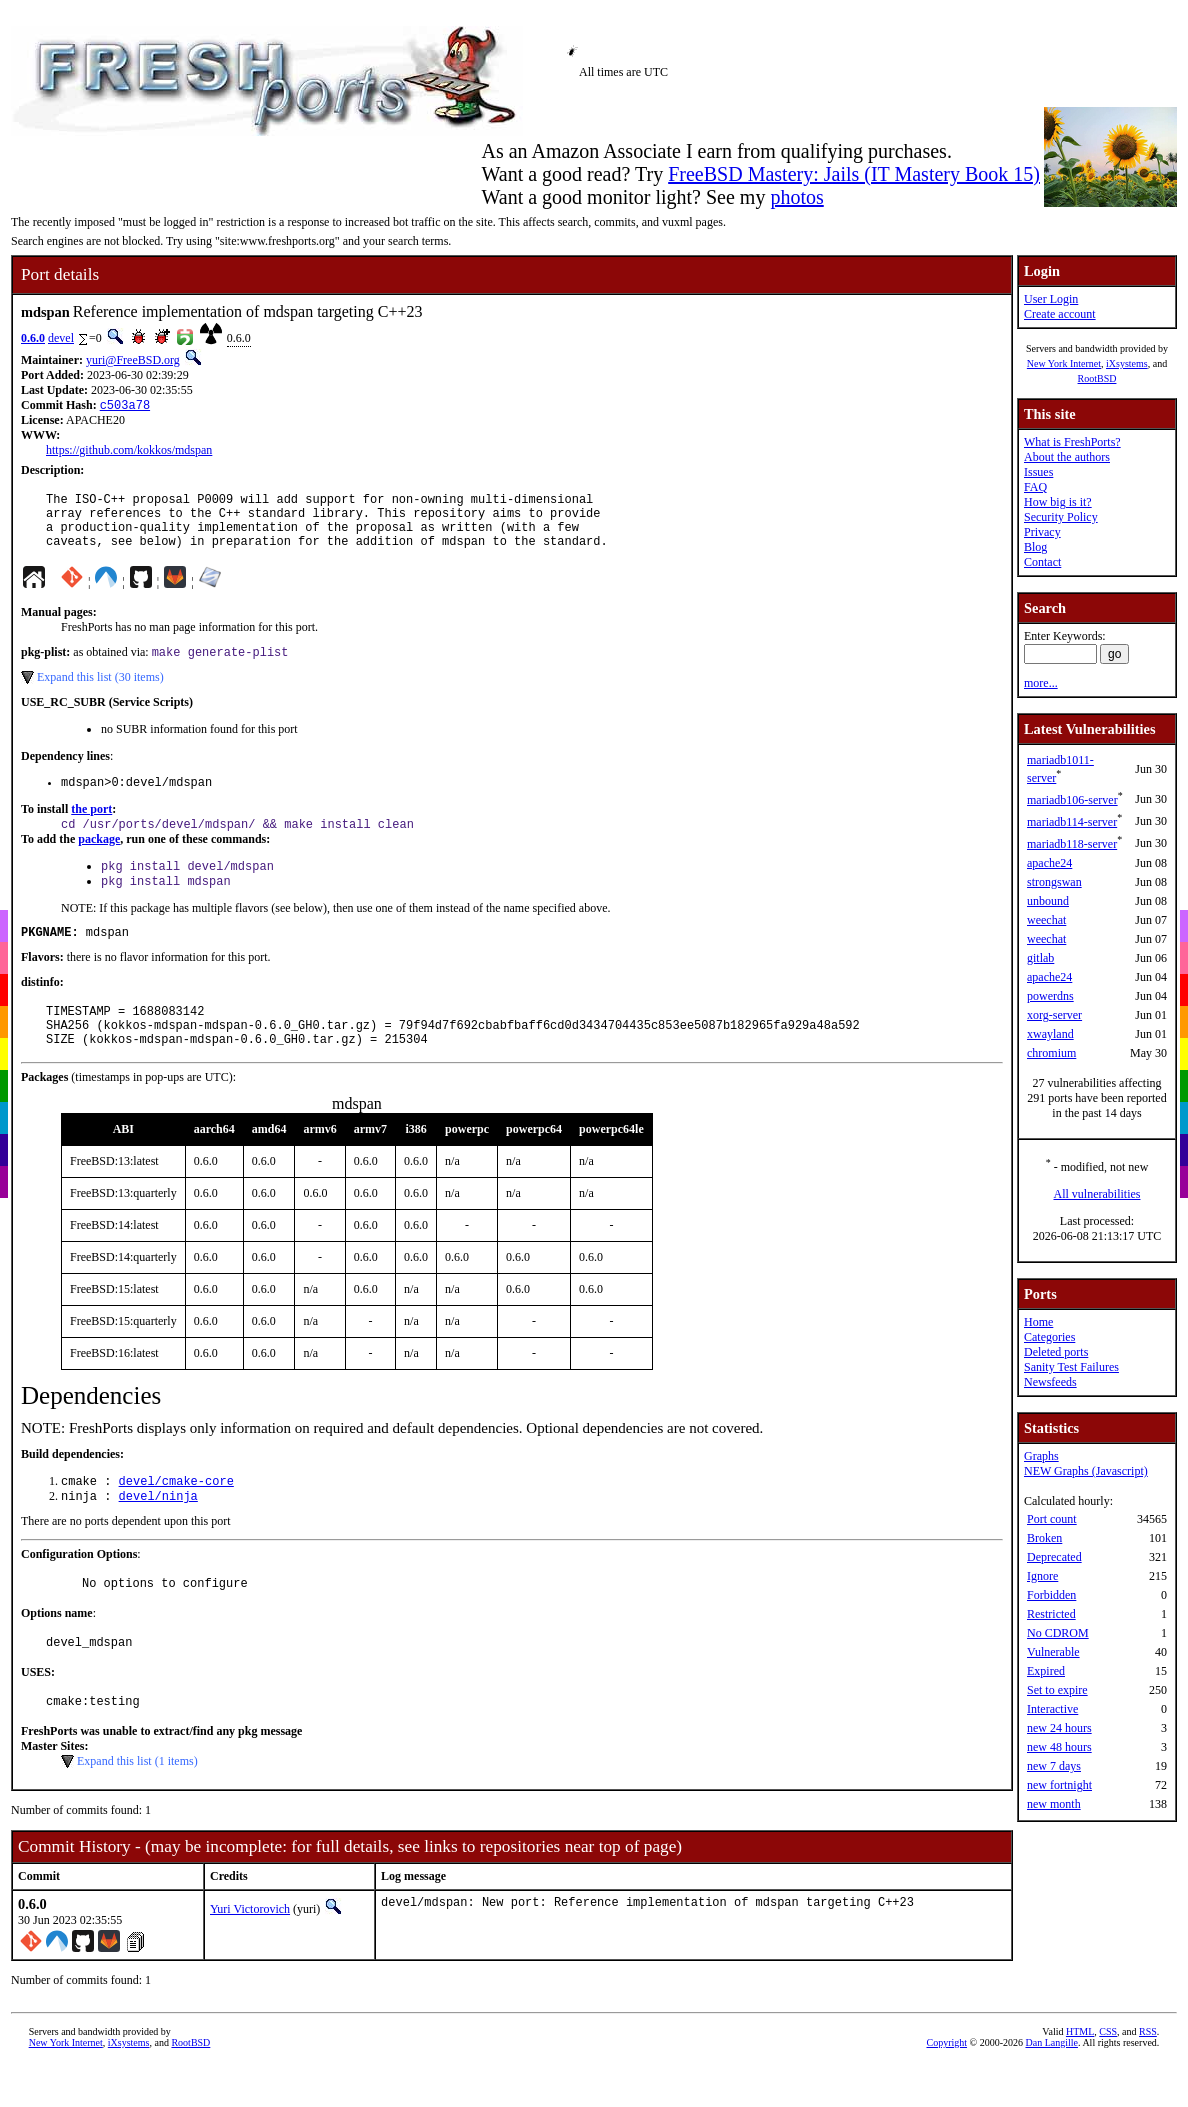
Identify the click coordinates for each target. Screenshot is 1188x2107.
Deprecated (1054, 1557)
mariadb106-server (1072, 800)
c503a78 (125, 406)
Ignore (1042, 1576)
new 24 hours (1059, 1728)
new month (1054, 1804)
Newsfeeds (1050, 1382)
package (99, 860)
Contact (1042, 562)
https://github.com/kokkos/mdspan (129, 452)
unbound (1048, 901)
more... (1041, 683)
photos (796, 197)
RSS (1148, 2081)
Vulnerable (1053, 1652)
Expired (1046, 1671)
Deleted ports (1056, 1352)
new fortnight (1059, 1785)
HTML (1080, 2081)
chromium (1051, 1053)
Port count (1052, 1519)
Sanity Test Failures (1071, 1367)
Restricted (1051, 1614)
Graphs (1041, 1456)
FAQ (1035, 487)
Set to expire (1057, 1690)
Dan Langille (1051, 2092)
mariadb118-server (1072, 844)
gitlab (1040, 958)
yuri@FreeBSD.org (133, 360)
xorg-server (1054, 1015)
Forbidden (1051, 1595)
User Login (1051, 299)
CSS (1108, 2081)
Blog (1035, 547)
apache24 (1049, 863)
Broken (1044, 1538)
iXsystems (1127, 363)
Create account (1060, 314)
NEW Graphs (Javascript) (1086, 1471)
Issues (1038, 472)
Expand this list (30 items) (100, 693)
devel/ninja (158, 1536)
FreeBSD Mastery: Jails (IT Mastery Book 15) (854, 174)
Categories (1049, 1337)
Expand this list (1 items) (137, 1811)
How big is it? (1058, 502)
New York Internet (1064, 363)
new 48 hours (1059, 1747)
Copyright (946, 2092)
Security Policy (1061, 517)
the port (91, 828)
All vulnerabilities (1097, 1194)
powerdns (1050, 996)
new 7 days (1054, 1766)
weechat (1046, 920)
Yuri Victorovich (250, 1959)
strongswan (1054, 882)
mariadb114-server (1072, 822)
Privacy (1042, 532)
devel (61, 338)
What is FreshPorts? (1072, 442)
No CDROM (1058, 1633)
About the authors (1067, 457)
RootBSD (1097, 378)
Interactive (1052, 1709)
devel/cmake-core (176, 1519)
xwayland (1050, 1034)
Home (1038, 1322)
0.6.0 (33, 338)
